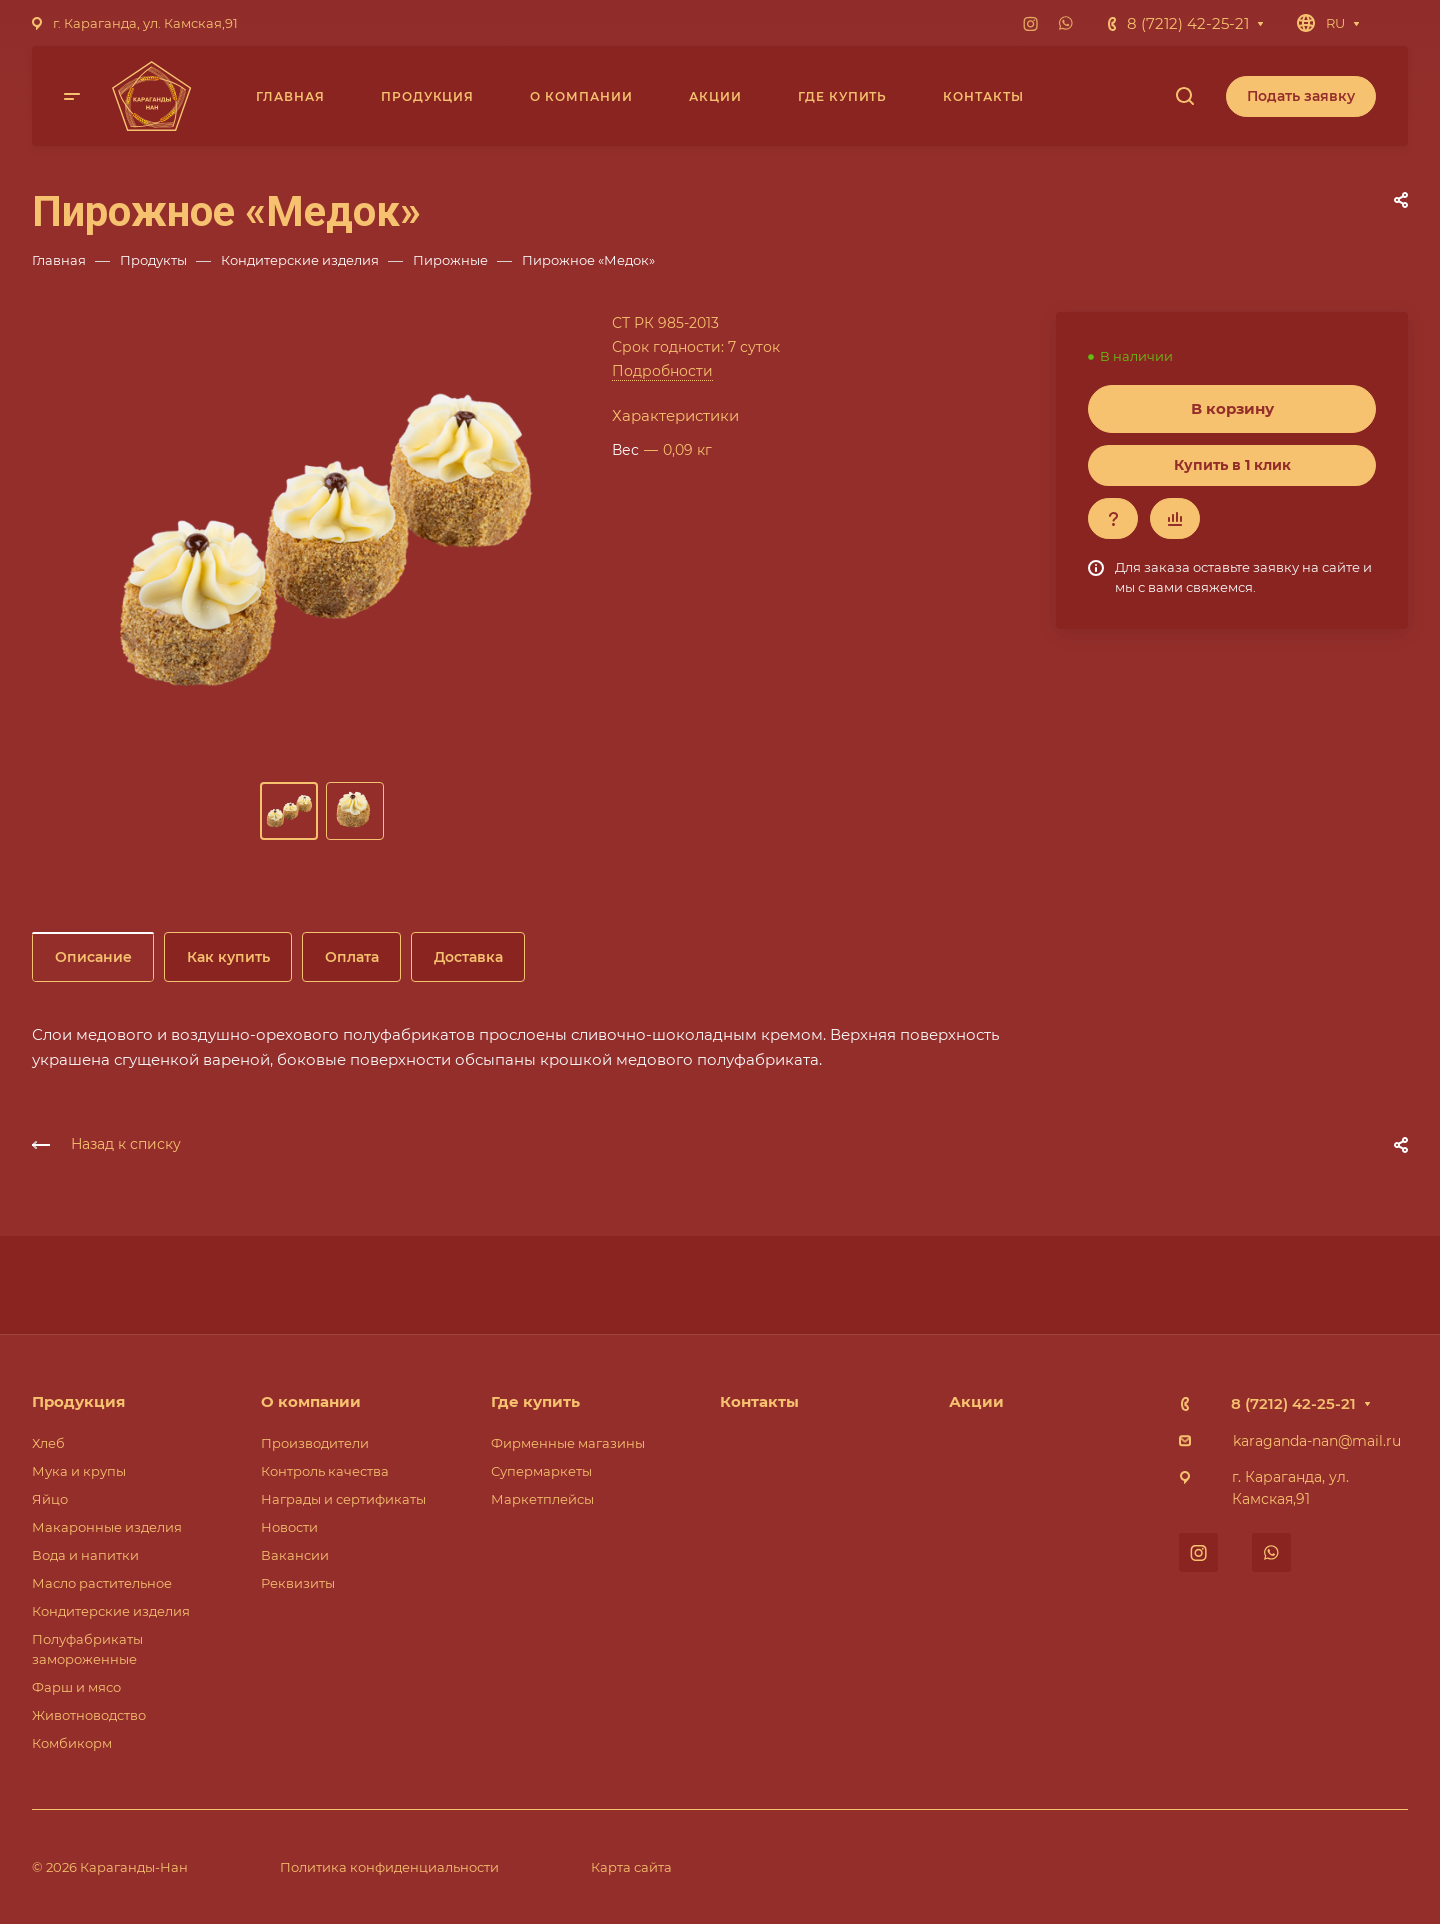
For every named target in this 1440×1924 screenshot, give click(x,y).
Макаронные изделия (107, 1527)
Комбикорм (72, 1743)
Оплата (352, 957)
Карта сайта (631, 1867)
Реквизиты (298, 1583)
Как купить (228, 957)
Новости (289, 1527)
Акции (976, 1401)
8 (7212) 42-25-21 (1188, 23)
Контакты (759, 1401)
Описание (93, 957)
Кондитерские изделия (111, 1611)
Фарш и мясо (76, 1687)
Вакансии (295, 1555)
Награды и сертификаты (343, 1499)
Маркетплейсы (542, 1499)
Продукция (78, 1401)
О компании (311, 1401)
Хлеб (48, 1443)
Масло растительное (102, 1583)
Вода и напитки (85, 1555)
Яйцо (50, 1499)
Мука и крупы (79, 1471)
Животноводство (89, 1715)
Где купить (535, 1401)
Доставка (468, 957)
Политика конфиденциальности (389, 1867)
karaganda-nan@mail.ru (1317, 1441)
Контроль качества (325, 1471)
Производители (315, 1443)
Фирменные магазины (568, 1443)
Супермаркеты (541, 1471)
